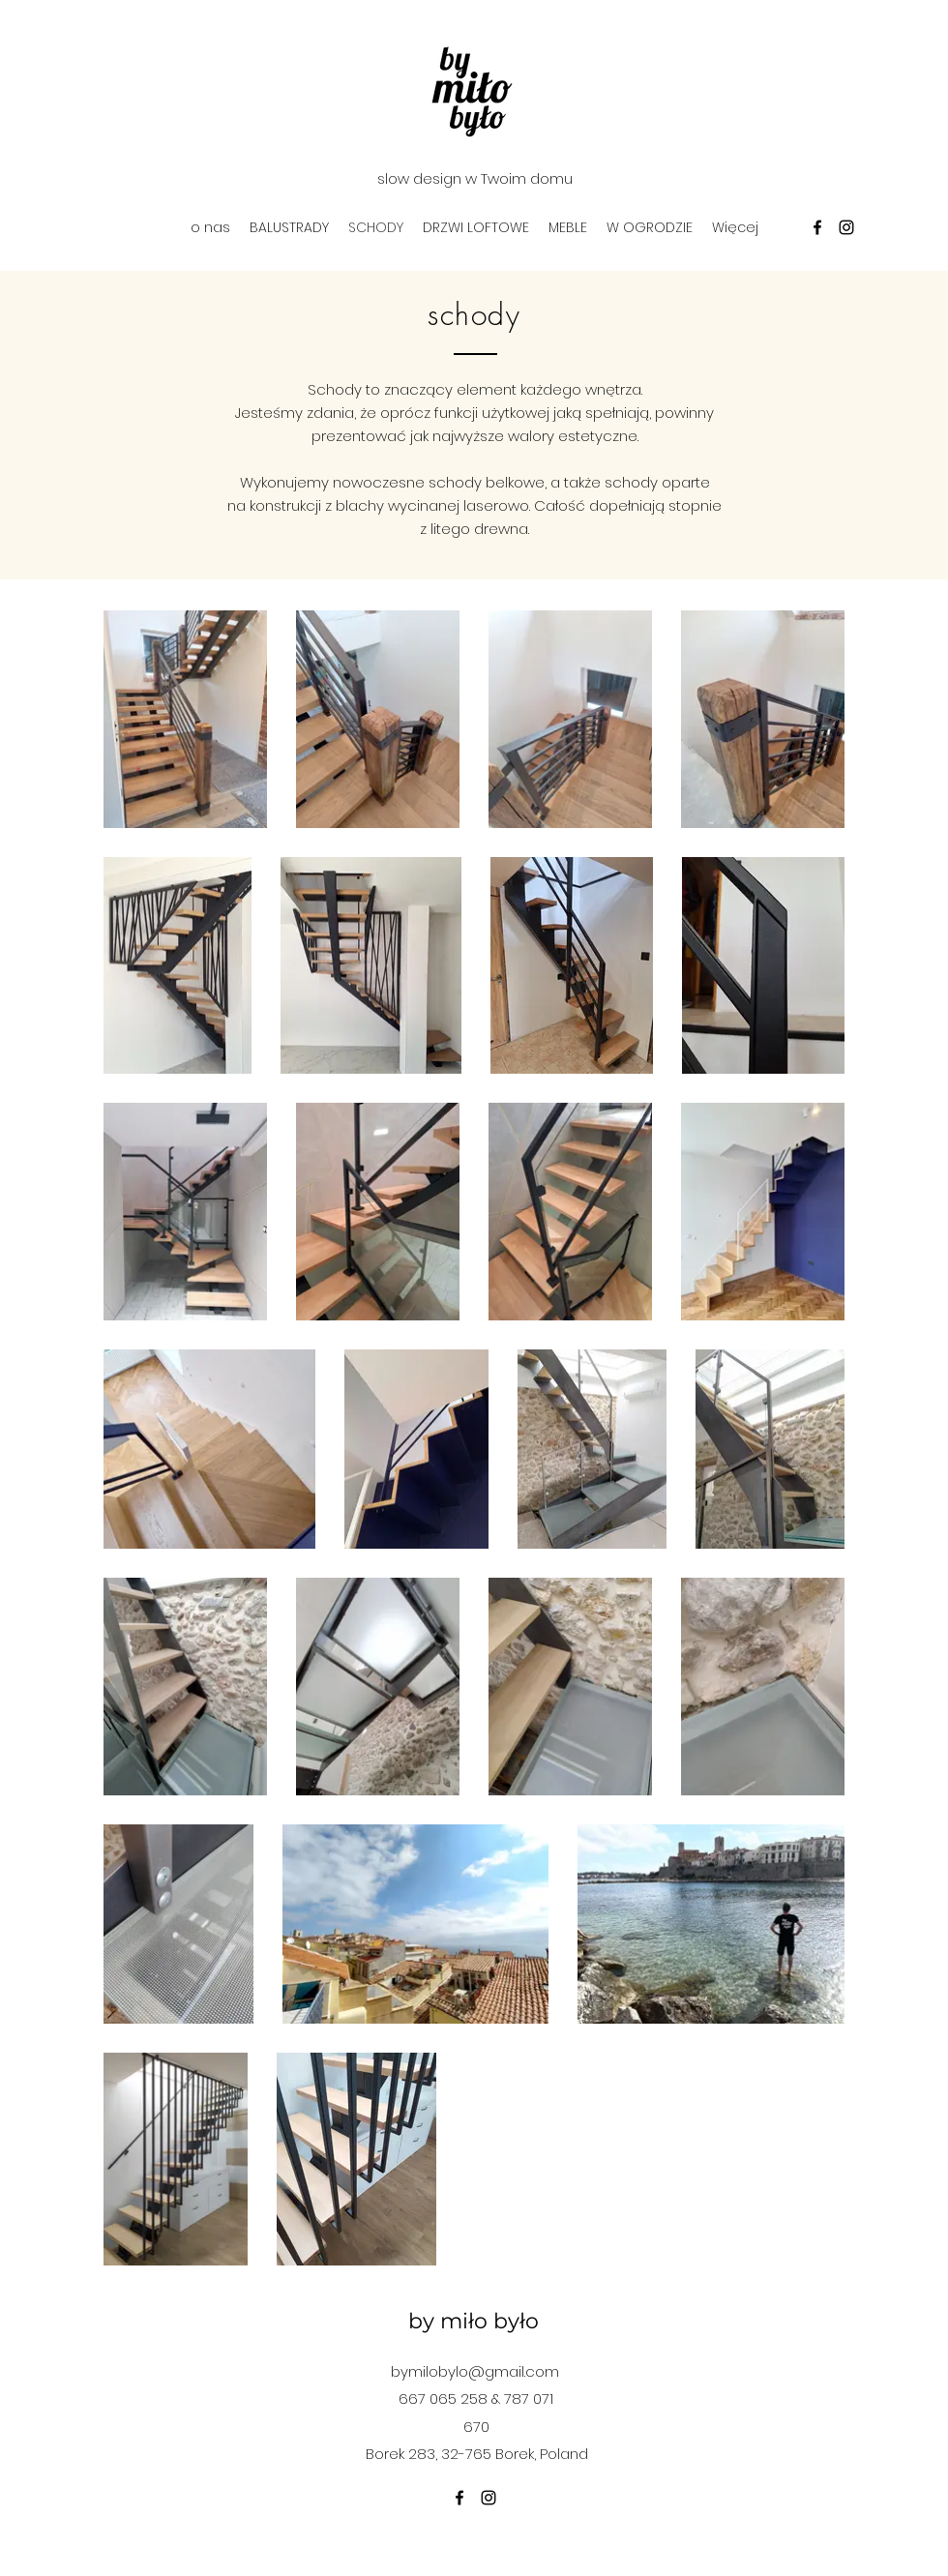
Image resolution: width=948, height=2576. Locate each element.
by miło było (473, 2321)
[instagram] (846, 227)
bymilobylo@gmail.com (475, 2371)
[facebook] (817, 227)
